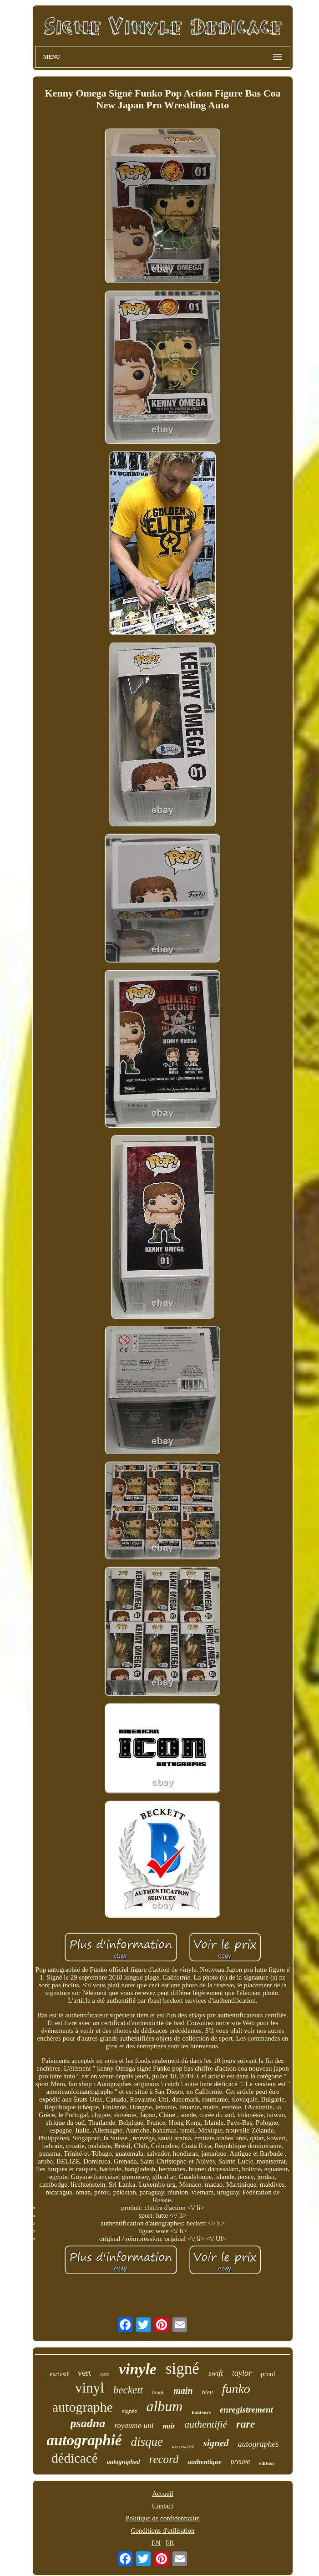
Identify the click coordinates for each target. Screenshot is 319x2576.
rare (245, 2424)
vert (84, 2372)
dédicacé (74, 2458)
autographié (84, 2440)
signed (216, 2443)
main (182, 2391)
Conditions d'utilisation (163, 2530)
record (164, 2459)
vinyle (138, 2369)
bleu (207, 2392)
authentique (204, 2461)
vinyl (89, 2388)
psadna (88, 2423)
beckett (128, 2390)
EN (156, 2542)
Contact (162, 2506)
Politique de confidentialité (162, 2518)
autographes (258, 2444)
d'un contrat (183, 2446)
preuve (240, 2461)
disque (147, 2442)
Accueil (162, 2493)
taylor (242, 2372)
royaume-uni (133, 2425)
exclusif (59, 2374)
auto (105, 2374)
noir (168, 2426)
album (164, 2406)
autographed (123, 2462)
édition (266, 2463)
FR (170, 2542)
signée (129, 2411)
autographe (82, 2406)
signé (182, 2368)
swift (215, 2373)
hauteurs (201, 2412)
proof (268, 2373)
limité (158, 2392)
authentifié (205, 2424)
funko (236, 2389)
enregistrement (246, 2409)
